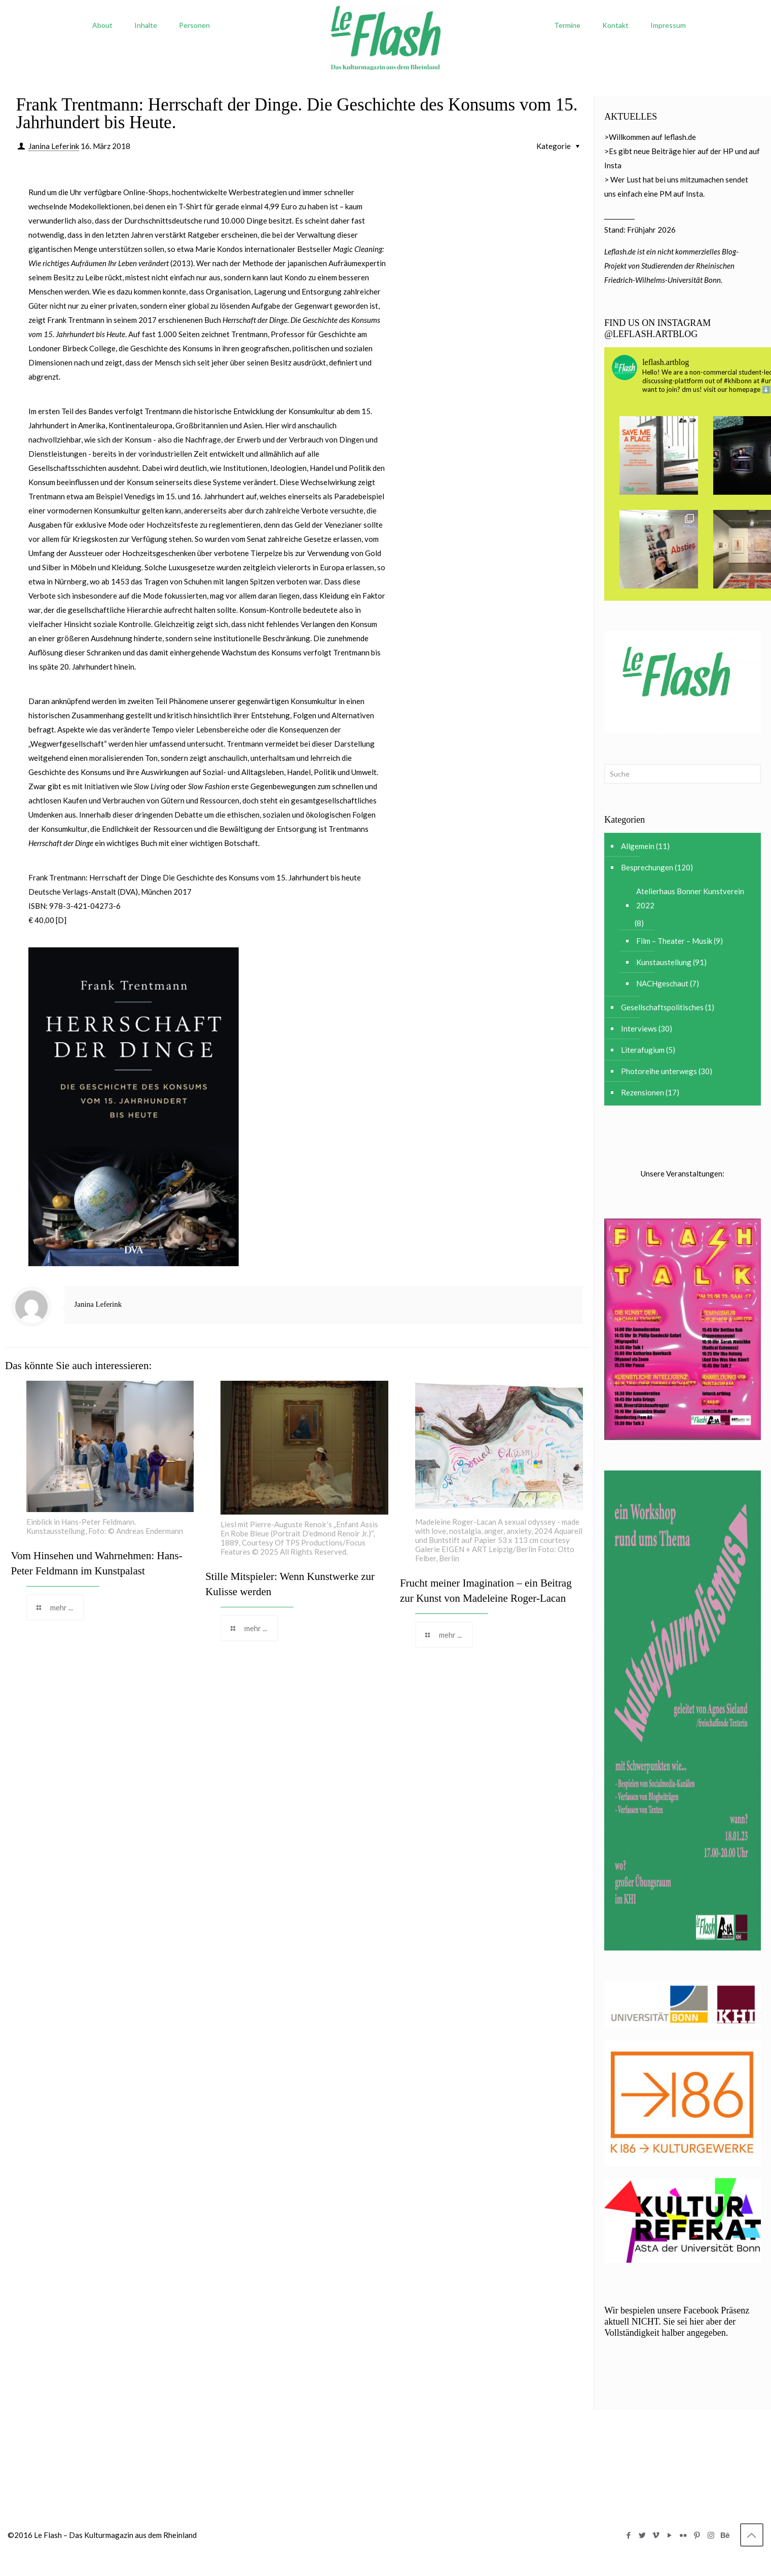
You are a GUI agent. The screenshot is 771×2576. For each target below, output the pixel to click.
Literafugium (643, 1049)
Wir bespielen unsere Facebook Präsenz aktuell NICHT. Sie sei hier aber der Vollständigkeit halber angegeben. (676, 2321)
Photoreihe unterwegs (659, 1071)
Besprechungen (647, 867)
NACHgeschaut (662, 983)
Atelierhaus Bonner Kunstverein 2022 (690, 898)
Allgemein (637, 846)
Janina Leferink (53, 146)
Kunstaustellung (663, 962)
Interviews (639, 1028)
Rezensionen (642, 1092)
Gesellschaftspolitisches (662, 1007)
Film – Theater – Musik (674, 940)
